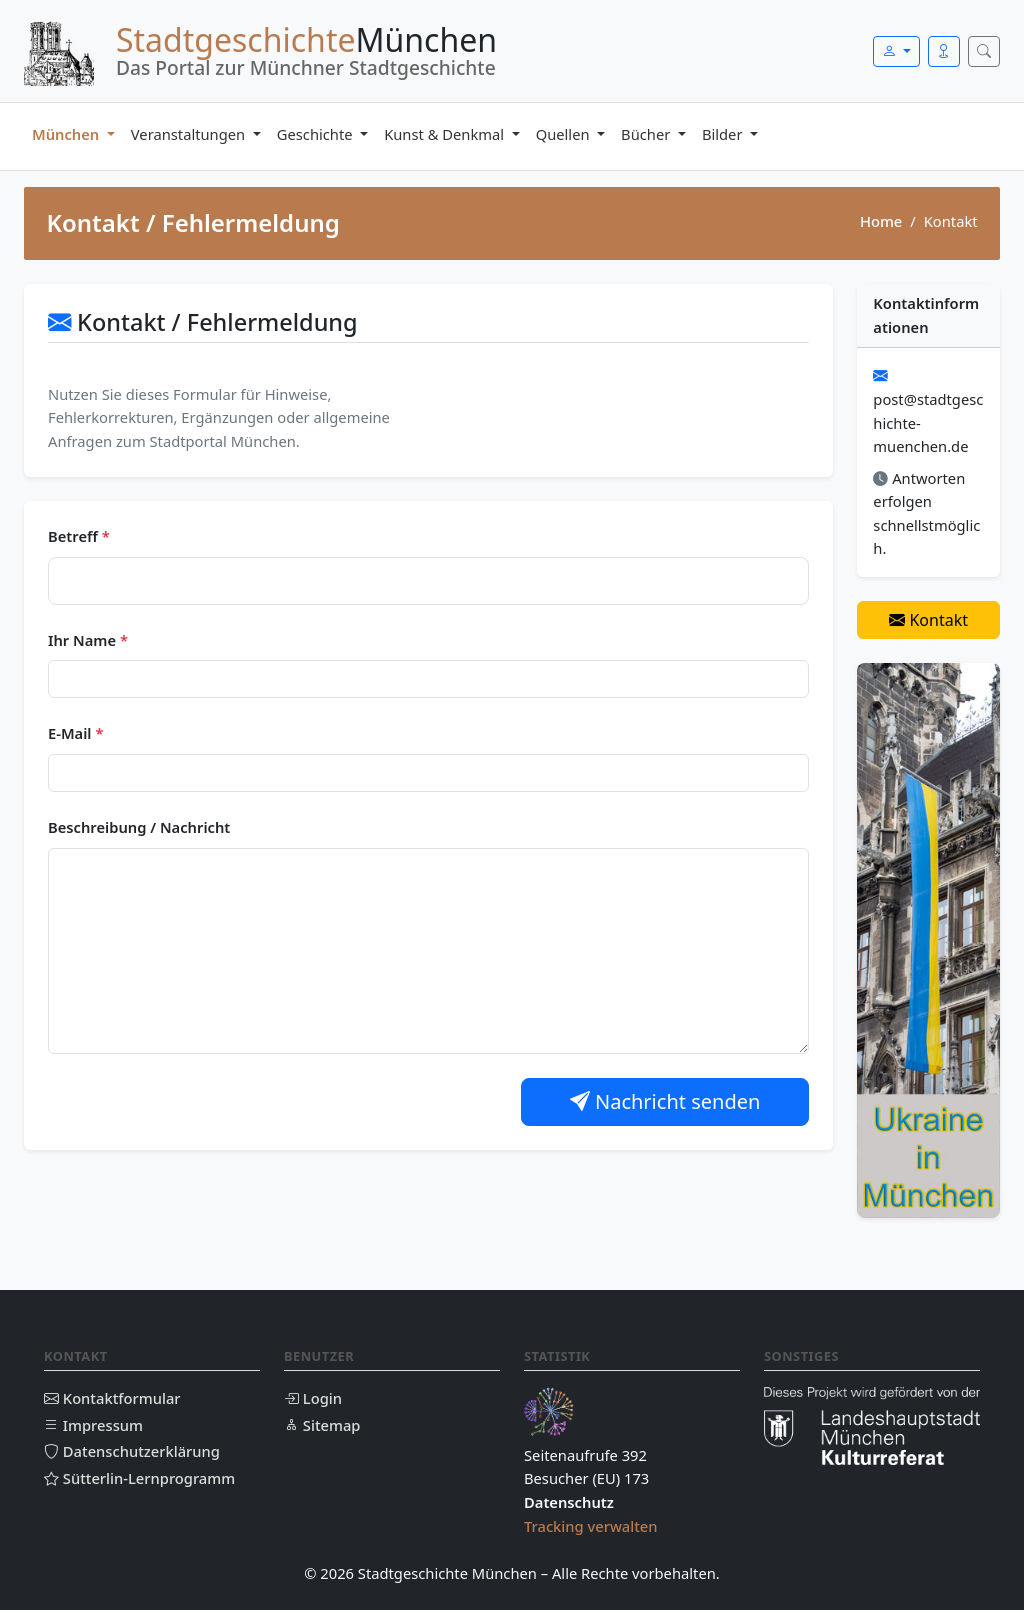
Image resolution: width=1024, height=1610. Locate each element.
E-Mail (75, 733)
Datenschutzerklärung (132, 1451)
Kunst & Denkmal (446, 134)
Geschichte (317, 134)
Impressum (93, 1425)
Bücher (647, 134)
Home (881, 221)
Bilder (724, 134)
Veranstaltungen (190, 134)
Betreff (79, 536)
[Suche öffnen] (984, 51)
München (67, 134)
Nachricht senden (665, 1101)
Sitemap (322, 1425)
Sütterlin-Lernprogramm (139, 1478)
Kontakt (928, 620)
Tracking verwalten (591, 1526)
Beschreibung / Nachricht (139, 827)
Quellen (565, 134)
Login (313, 1398)
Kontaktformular (112, 1398)
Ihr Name (88, 640)
